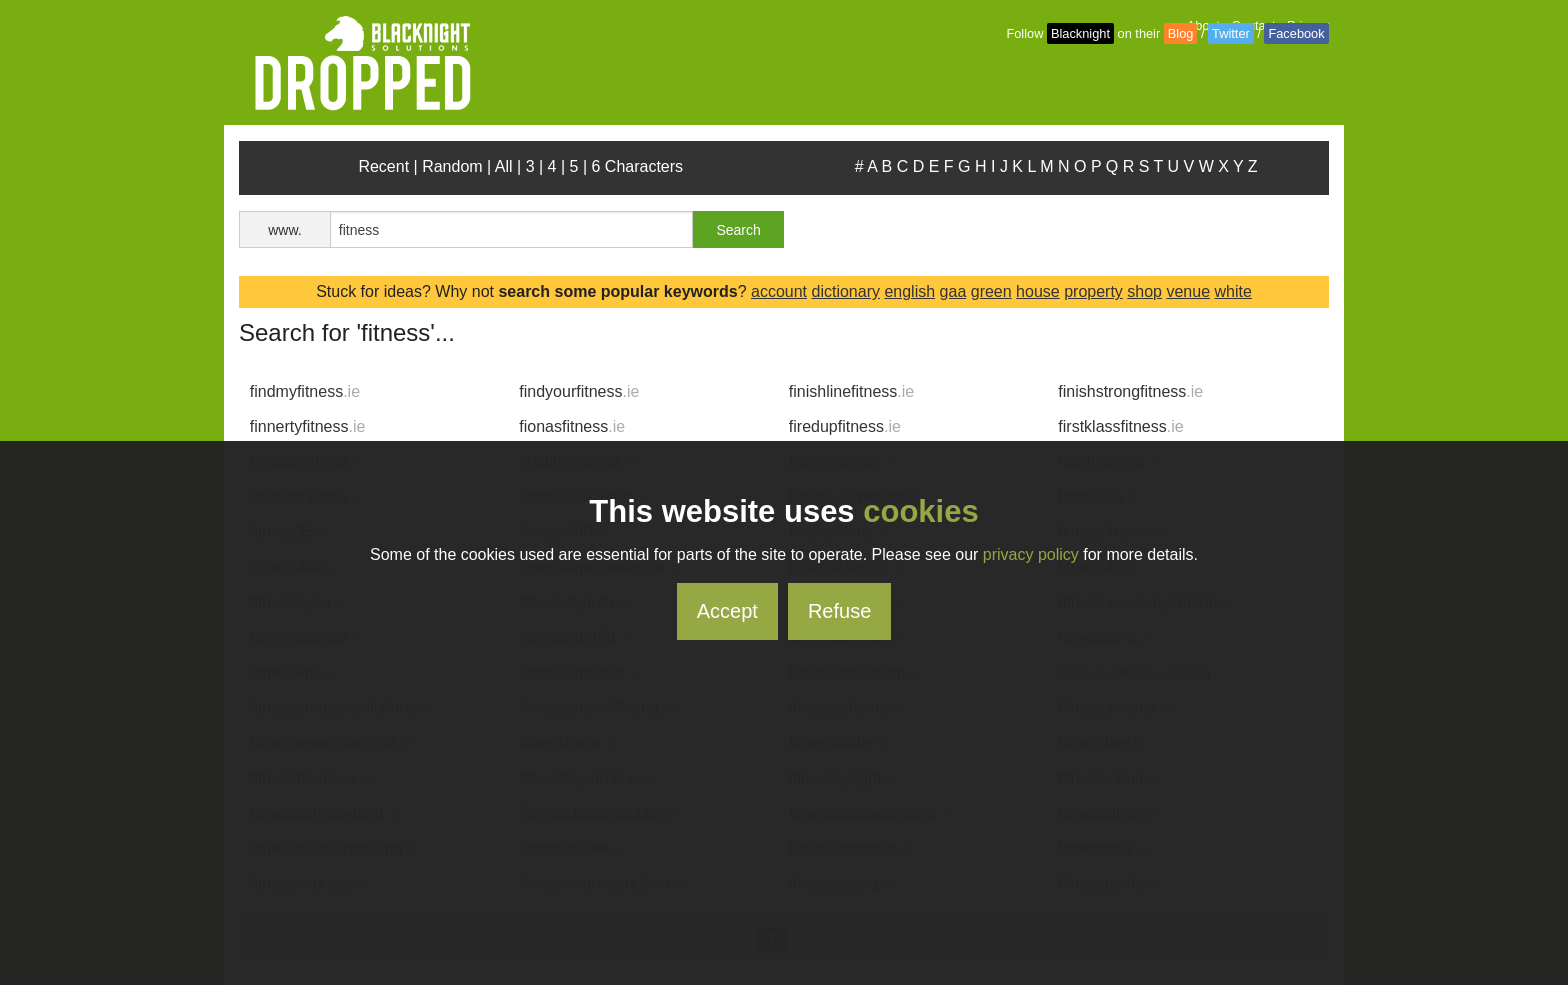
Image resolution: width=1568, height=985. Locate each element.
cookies (920, 511)
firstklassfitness (1120, 426)
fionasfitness (572, 426)
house (1038, 291)
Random (452, 166)
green (991, 291)
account (779, 291)
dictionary (845, 291)
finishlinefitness (851, 391)
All (504, 166)
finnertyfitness (308, 426)
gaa (953, 291)
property (1093, 291)
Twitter (1231, 33)
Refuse (839, 611)
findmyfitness (305, 391)
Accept (727, 611)
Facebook (1296, 33)
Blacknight (1080, 33)
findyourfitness (579, 391)
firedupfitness (845, 426)
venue (1188, 291)
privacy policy (1031, 554)
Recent (383, 166)
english (909, 291)
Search (738, 230)
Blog (1181, 33)
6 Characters (638, 166)
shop (1144, 291)
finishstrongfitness (1130, 391)
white (1233, 291)
